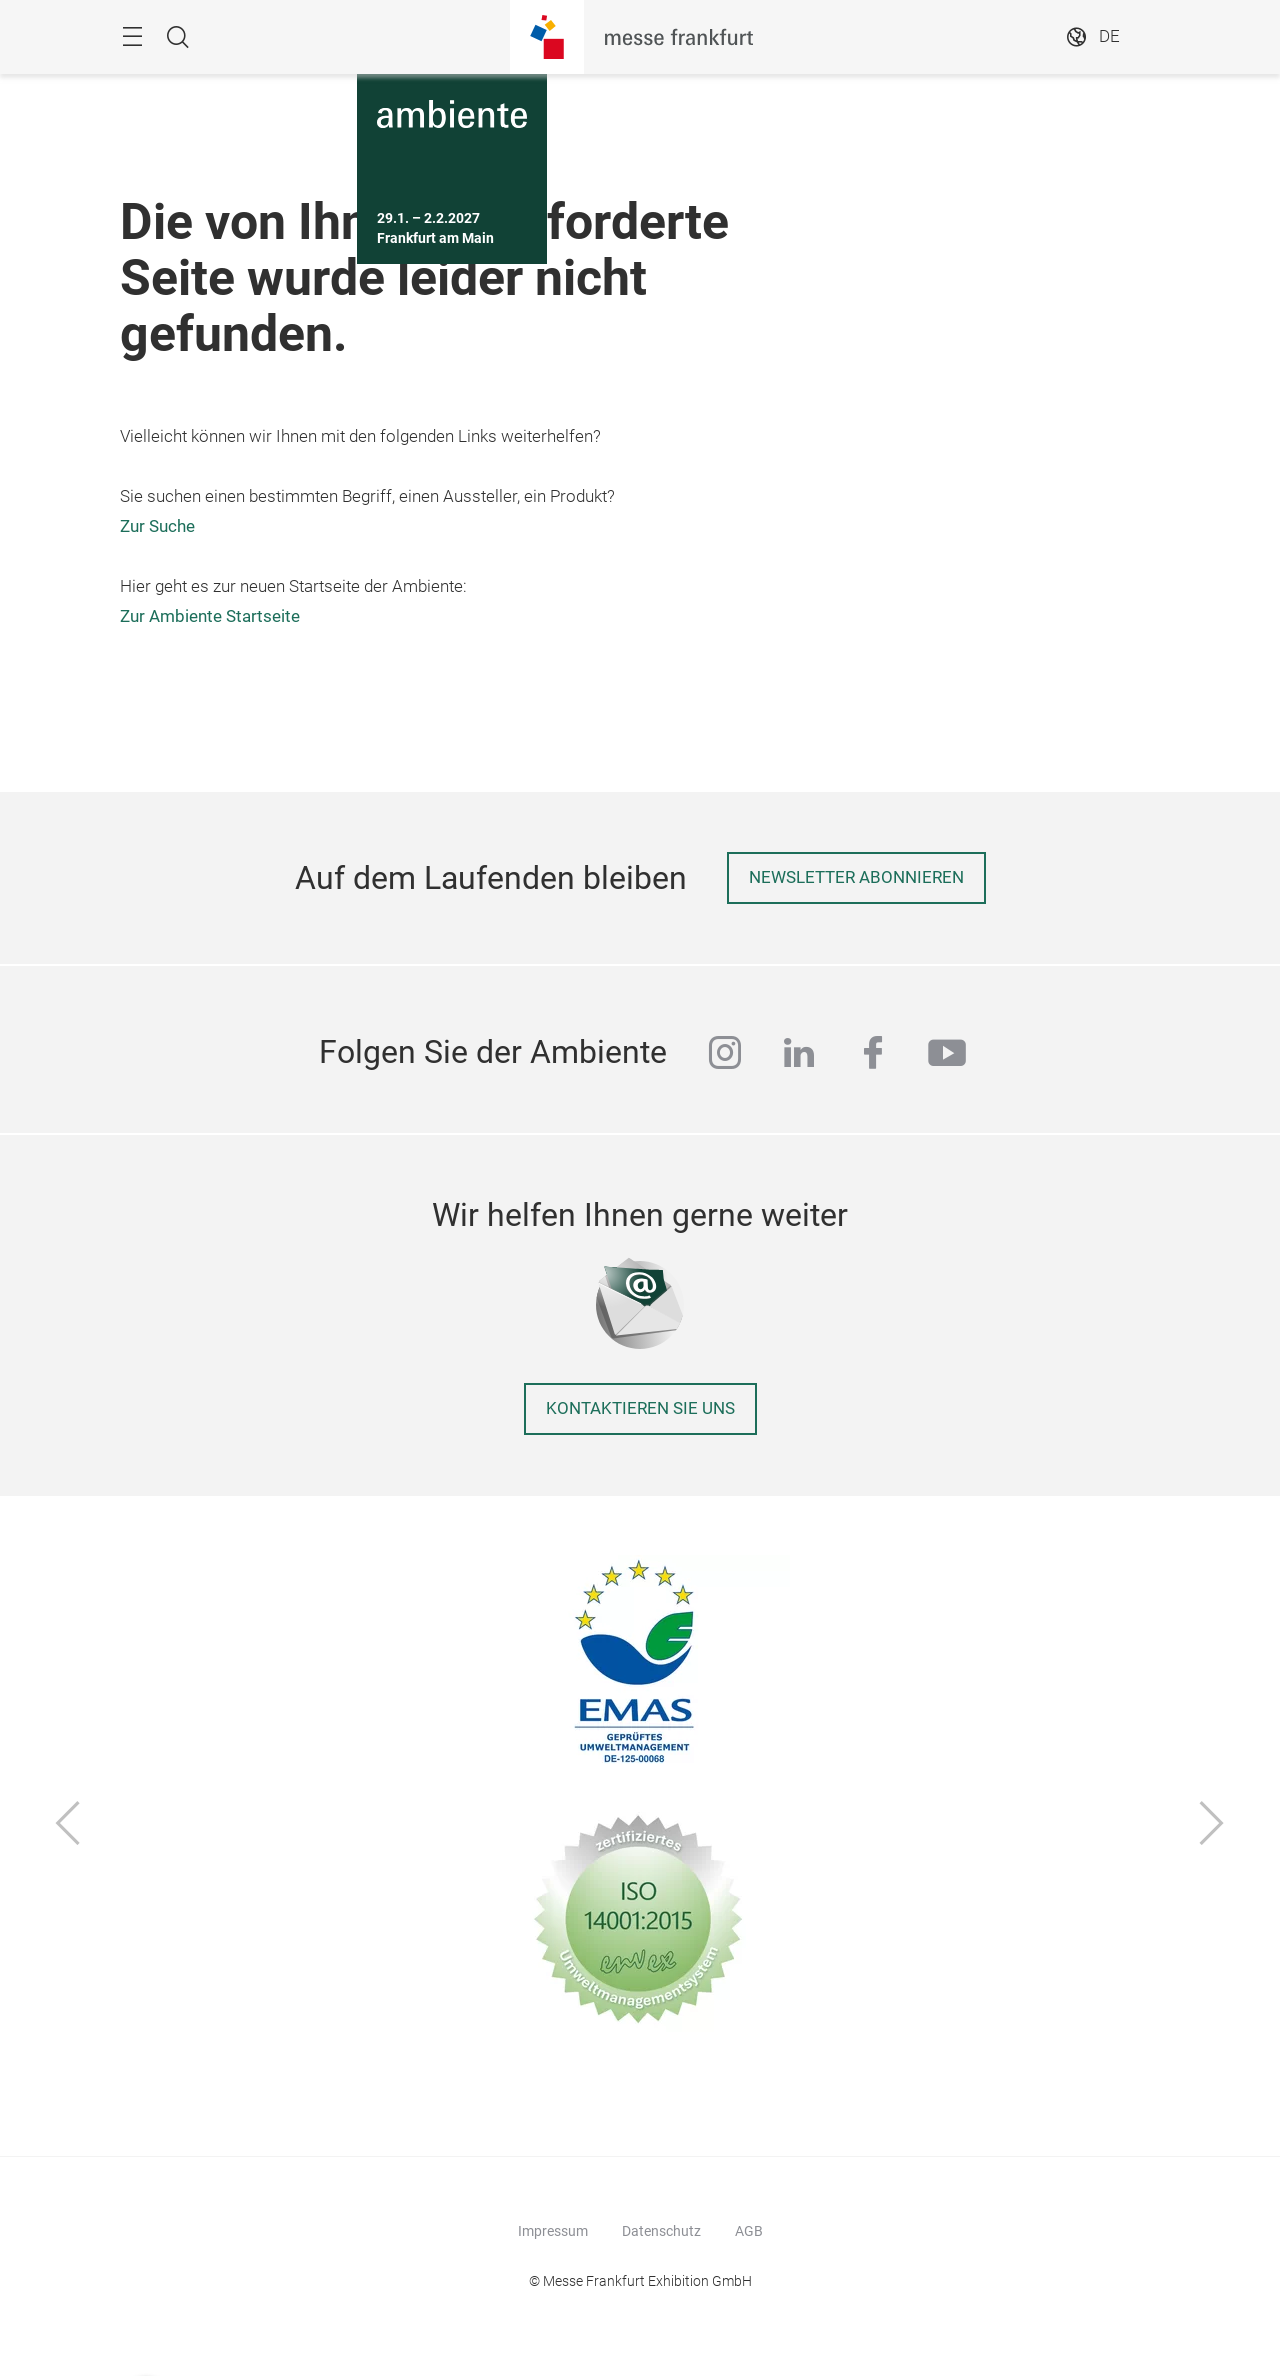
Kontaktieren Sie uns (640, 1408)
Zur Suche (157, 526)
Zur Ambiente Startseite (210, 616)
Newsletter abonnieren (856, 877)
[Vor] (1212, 1825)
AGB (749, 2231)
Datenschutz (661, 2231)
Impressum (553, 2231)
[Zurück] (68, 1825)
